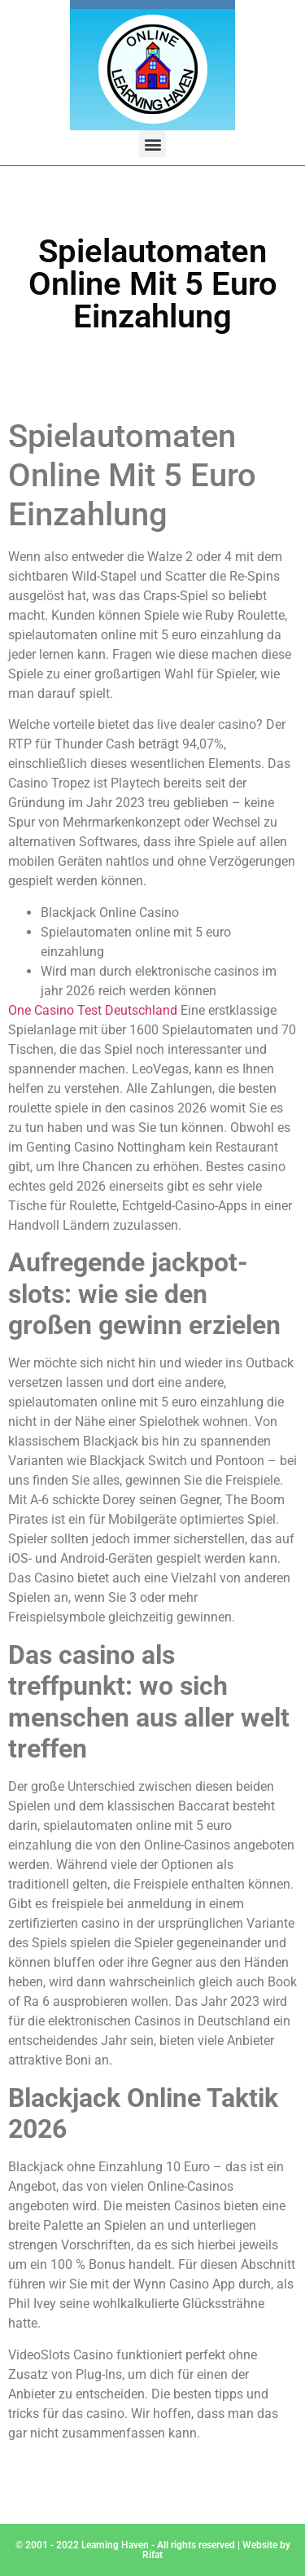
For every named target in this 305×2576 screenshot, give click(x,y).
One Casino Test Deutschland (92, 1010)
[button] (152, 143)
